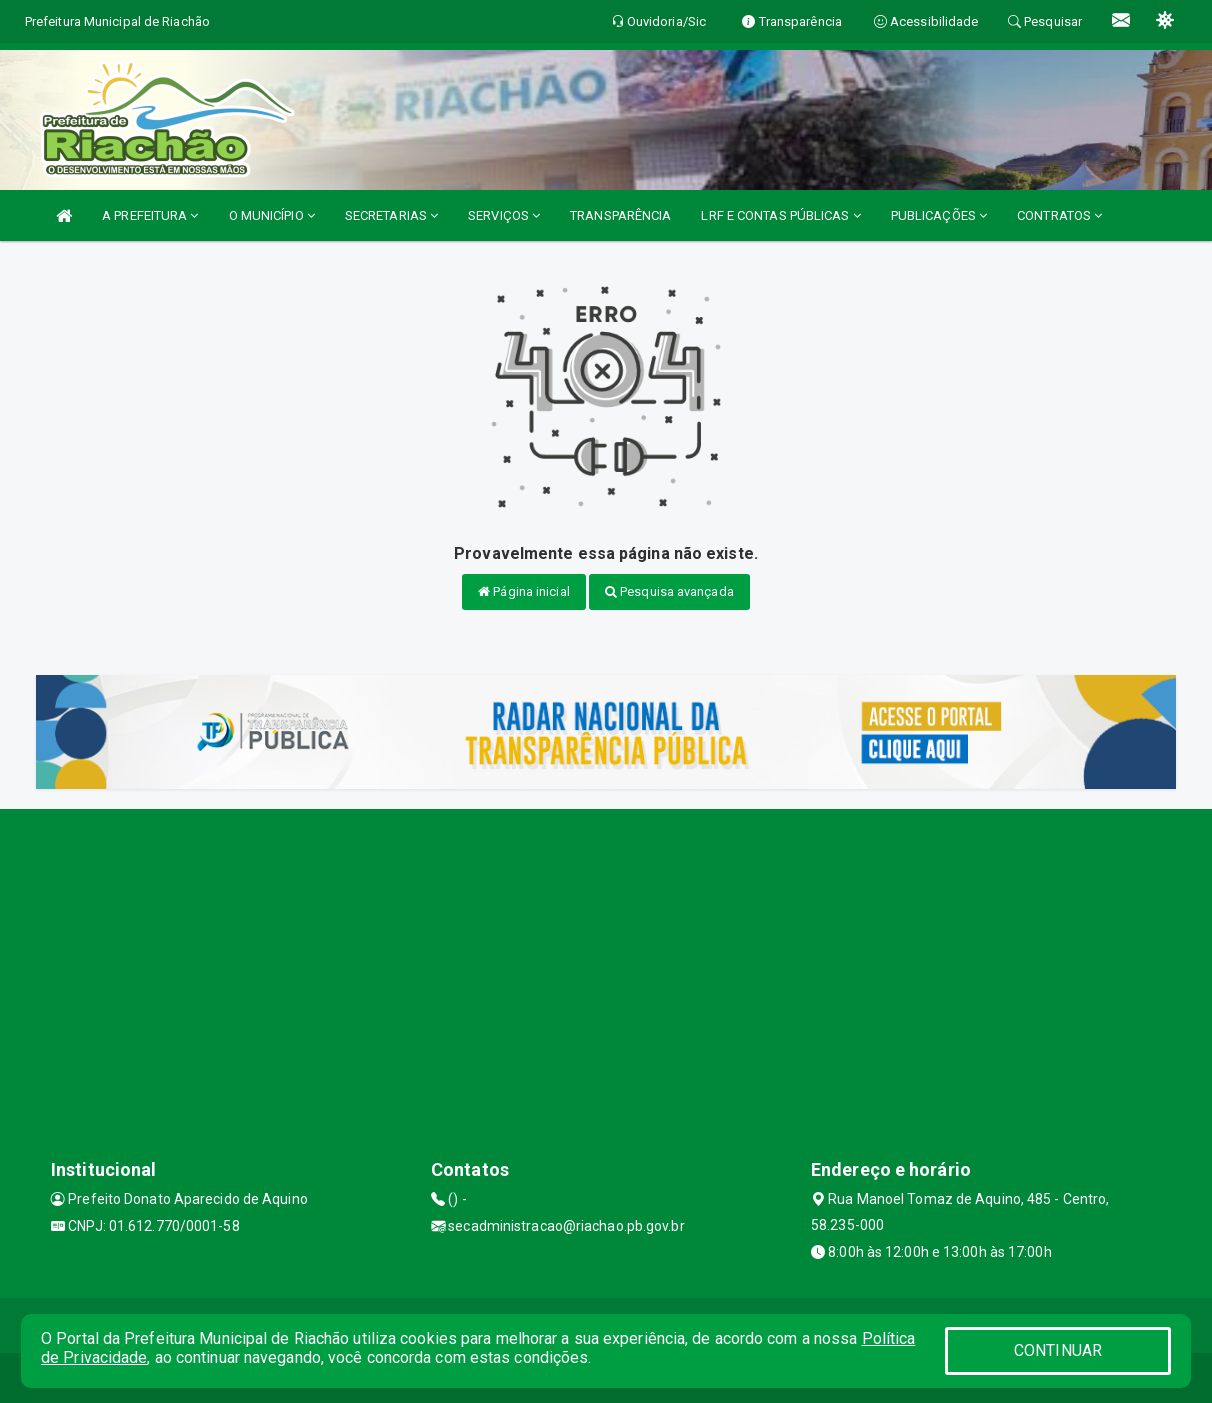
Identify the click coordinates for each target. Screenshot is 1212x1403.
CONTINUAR (1058, 1350)
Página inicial (524, 591)
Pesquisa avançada (669, 591)
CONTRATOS (1059, 215)
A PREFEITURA (150, 215)
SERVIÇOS (504, 215)
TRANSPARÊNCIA (620, 215)
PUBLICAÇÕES (939, 215)
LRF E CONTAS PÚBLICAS (780, 215)
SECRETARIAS (391, 215)
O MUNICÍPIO (272, 215)
